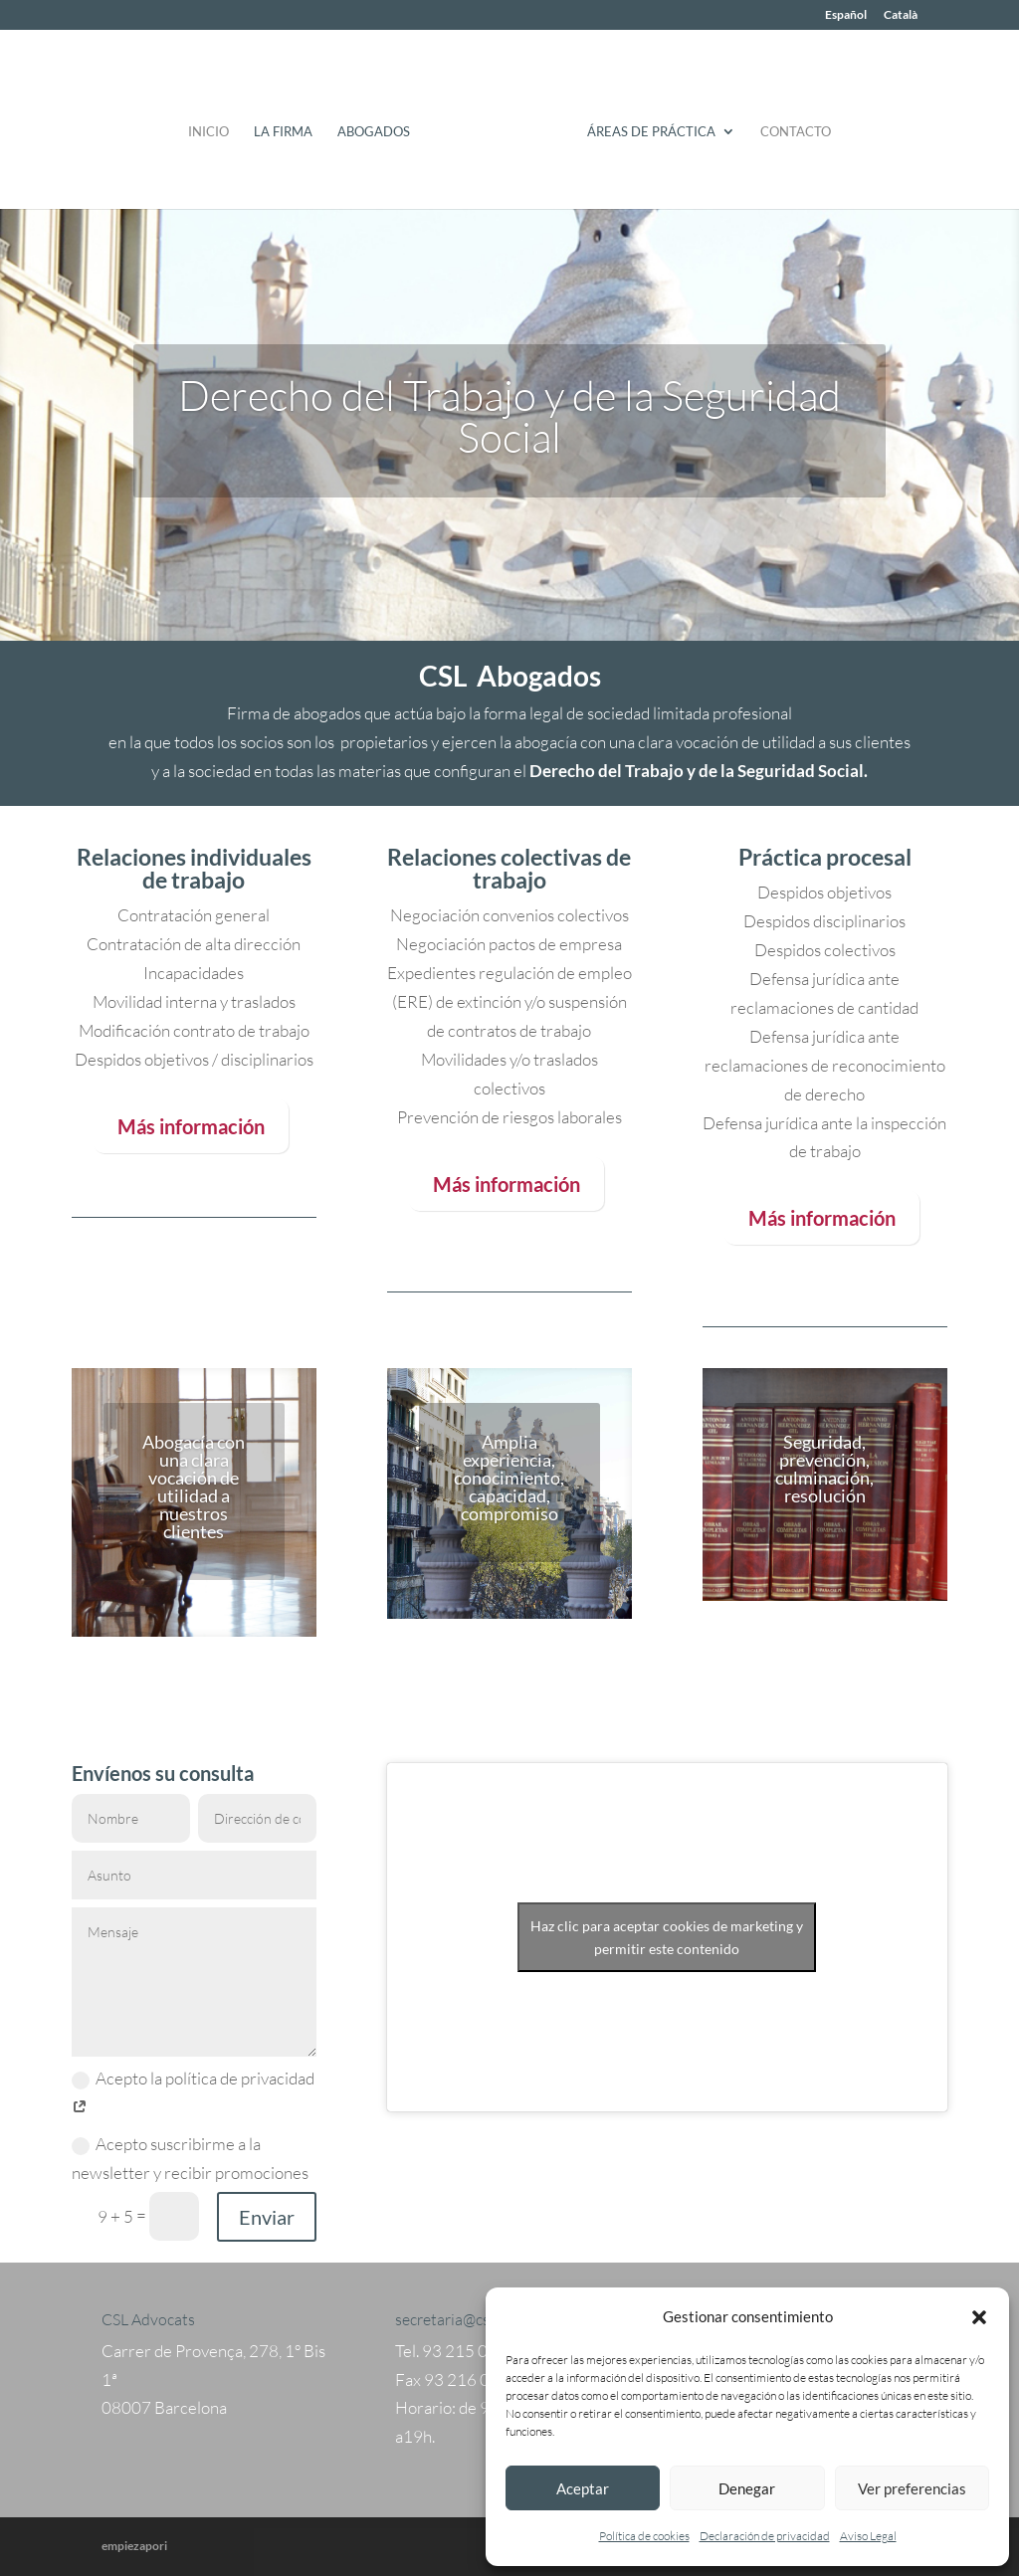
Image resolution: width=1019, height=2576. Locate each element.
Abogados (380, 124)
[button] (979, 2317)
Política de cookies (644, 2535)
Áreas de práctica (644, 124)
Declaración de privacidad (765, 2535)
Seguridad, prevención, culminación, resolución (824, 1468)
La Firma (290, 124)
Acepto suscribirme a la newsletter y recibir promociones (190, 2158)
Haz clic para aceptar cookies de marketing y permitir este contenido (666, 1937)
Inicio (215, 124)
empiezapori (134, 2545)
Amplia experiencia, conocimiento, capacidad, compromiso (509, 1477)
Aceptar (582, 2488)
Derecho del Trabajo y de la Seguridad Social (509, 415)
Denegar (746, 2488)
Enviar (267, 2217)
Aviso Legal (868, 2535)
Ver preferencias (912, 2488)
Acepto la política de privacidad (193, 2092)
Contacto (788, 124)
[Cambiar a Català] (900, 19)
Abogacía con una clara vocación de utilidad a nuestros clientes (193, 1486)
